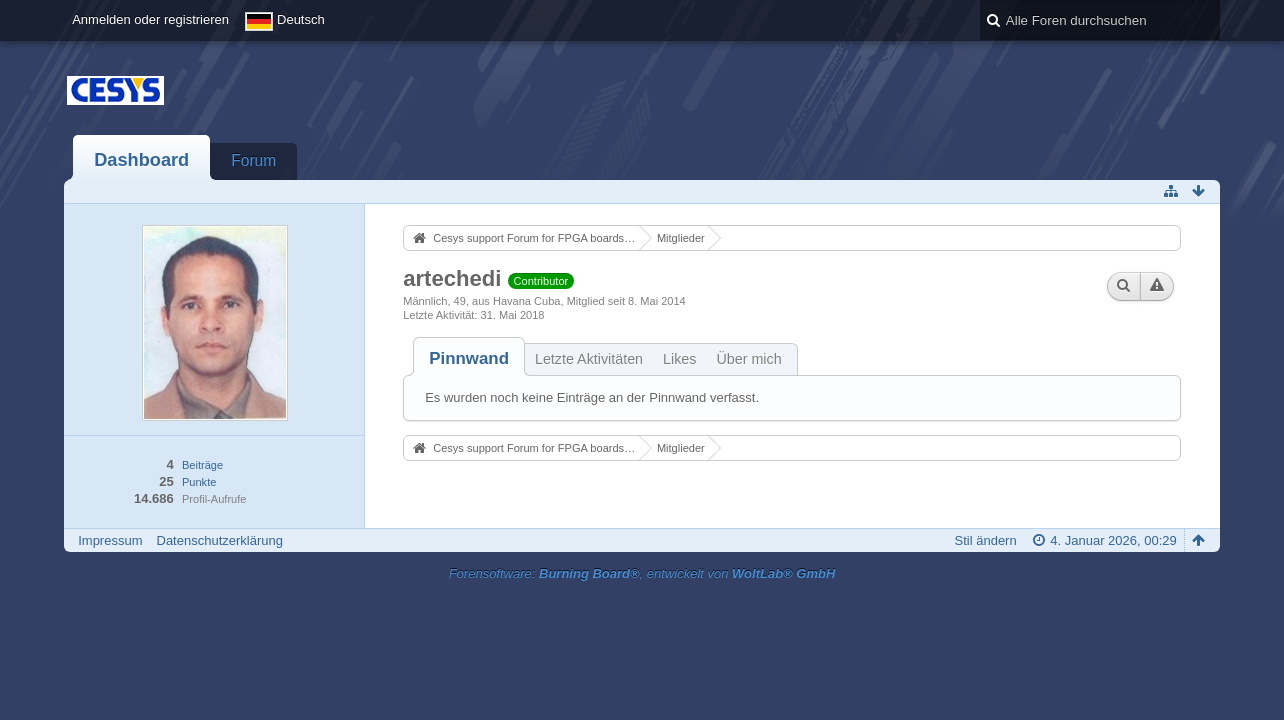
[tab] (469, 358)
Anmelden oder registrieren (150, 19)
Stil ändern (986, 540)
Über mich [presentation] (748, 359)
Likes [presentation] (679, 359)
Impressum (110, 540)
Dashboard (141, 160)
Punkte (199, 482)
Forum (253, 160)
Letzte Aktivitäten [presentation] (589, 359)
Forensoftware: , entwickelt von (642, 573)
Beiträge (202, 465)
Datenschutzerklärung (220, 540)
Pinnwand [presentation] (469, 358)
